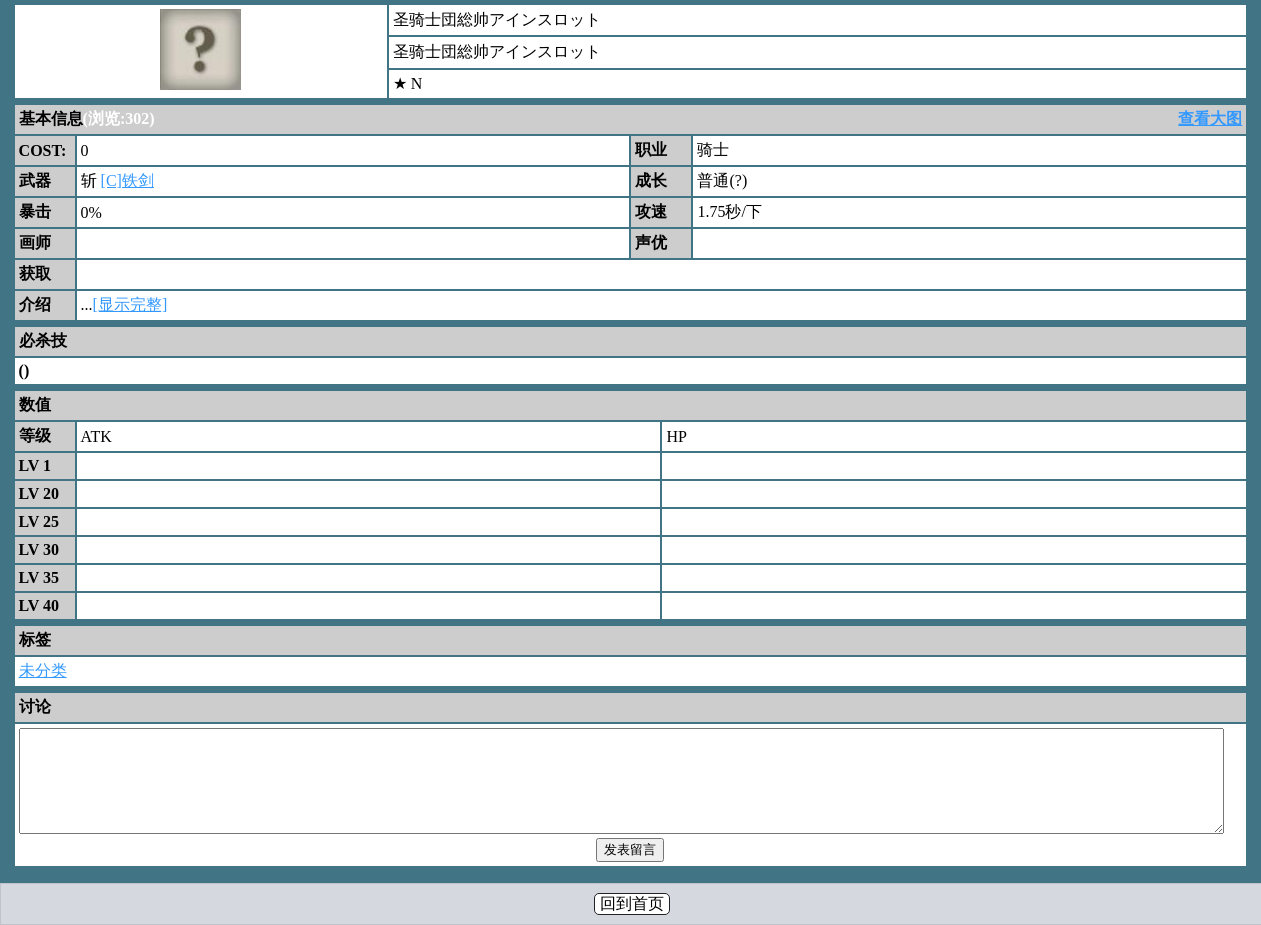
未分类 (43, 670)
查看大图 (1210, 118)
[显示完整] (130, 304)
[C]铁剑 (127, 180)
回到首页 (632, 903)
